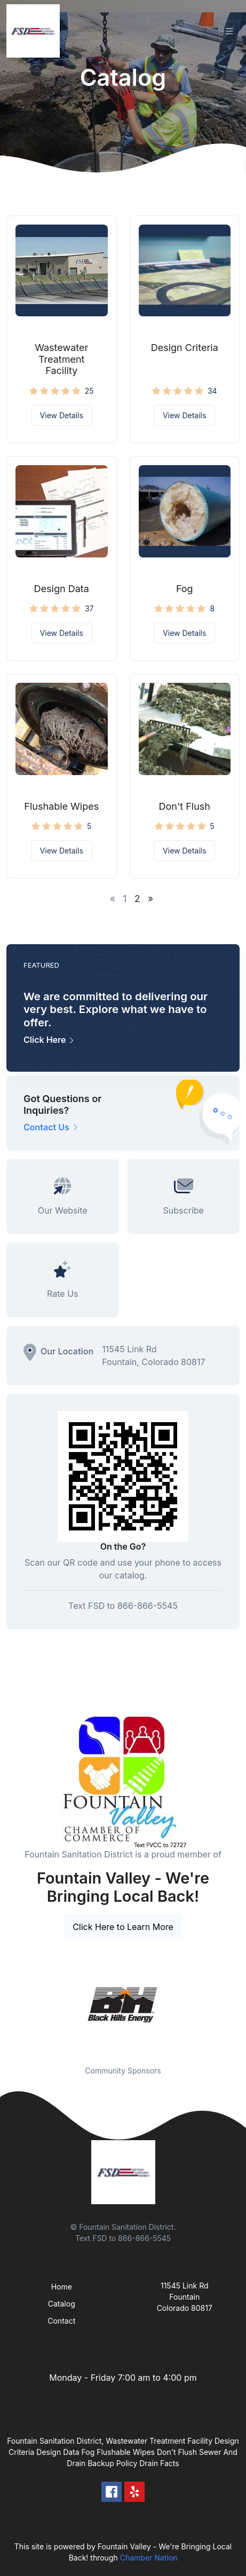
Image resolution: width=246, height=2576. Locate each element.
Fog (184, 588)
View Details (61, 415)
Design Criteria (184, 347)
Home (61, 2286)
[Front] (35, 31)
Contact (61, 2320)
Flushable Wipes (61, 806)
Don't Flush (184, 806)
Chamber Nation (149, 2557)
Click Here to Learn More (123, 1926)
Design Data (61, 588)
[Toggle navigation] (229, 31)
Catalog (61, 2303)
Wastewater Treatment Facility (61, 359)
